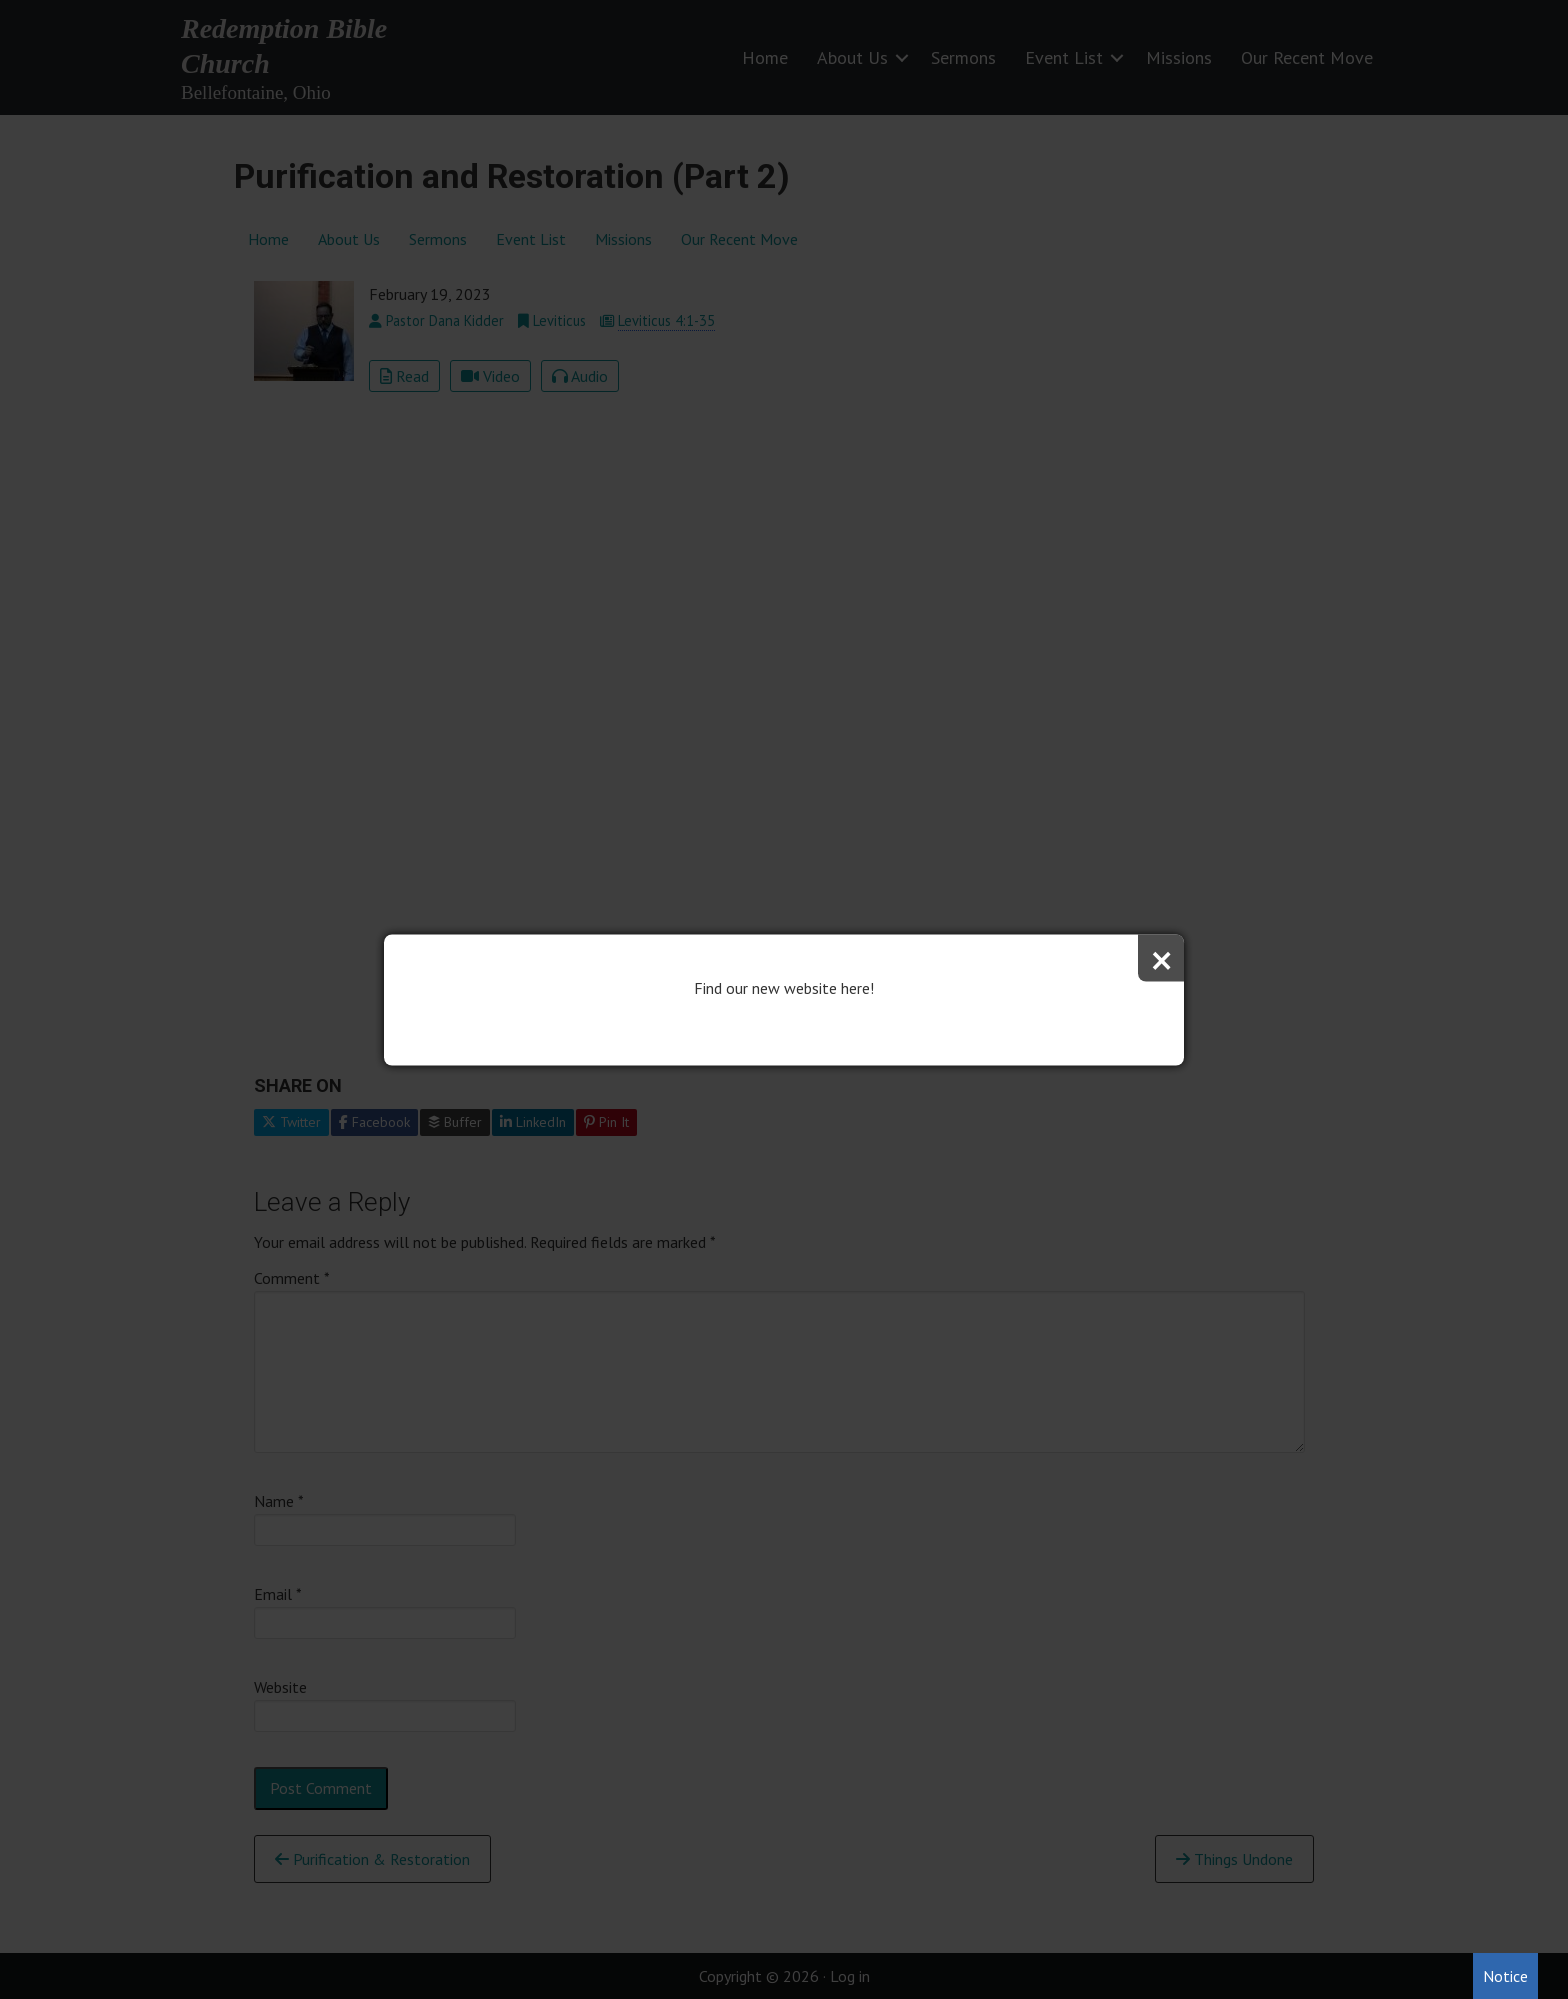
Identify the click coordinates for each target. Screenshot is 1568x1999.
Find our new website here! (784, 987)
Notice (1505, 1976)
